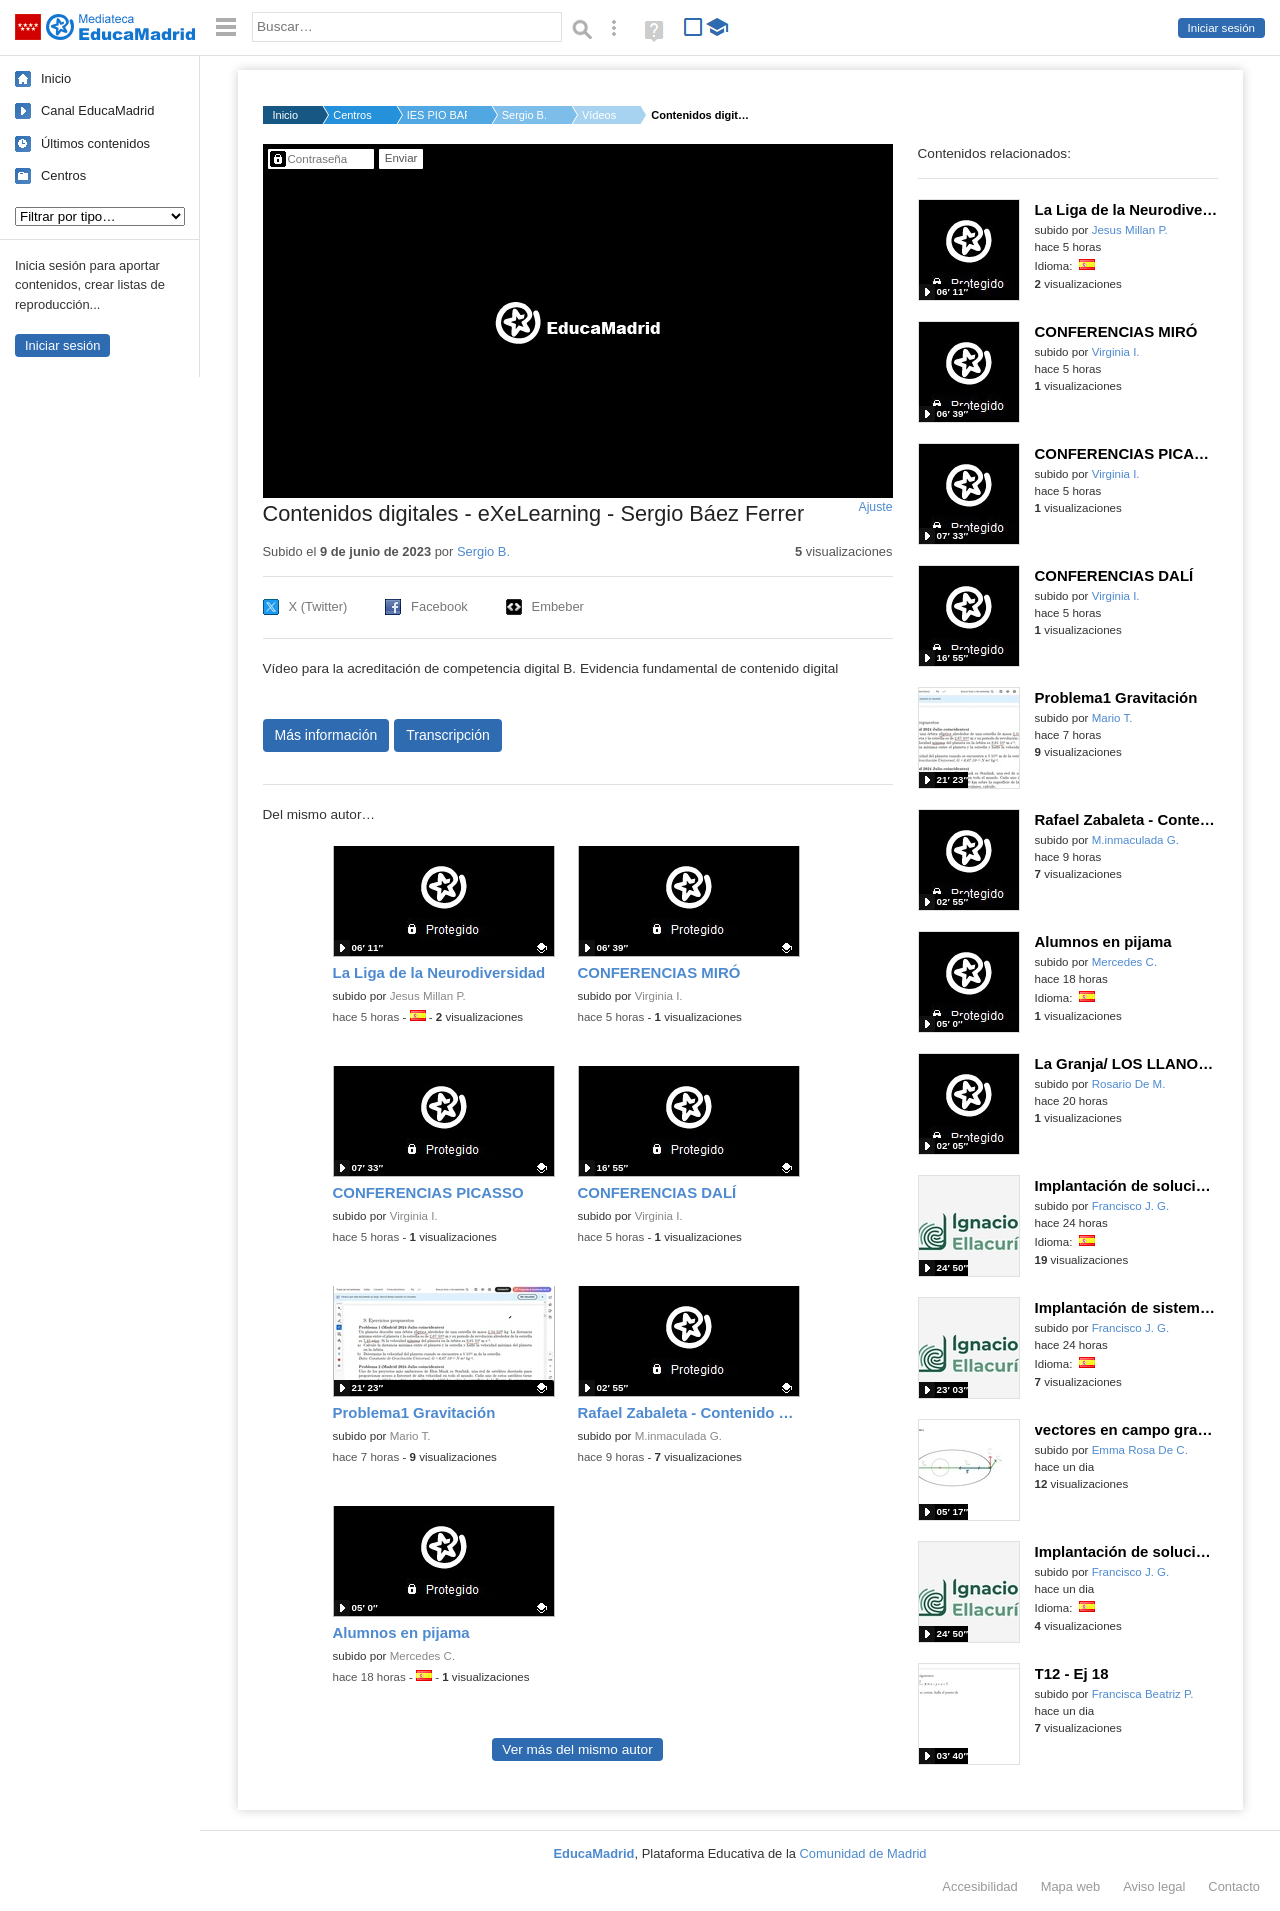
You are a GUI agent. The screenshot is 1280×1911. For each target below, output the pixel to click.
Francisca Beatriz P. (1143, 1694)
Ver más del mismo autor (577, 1749)
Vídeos (599, 115)
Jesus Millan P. (428, 996)
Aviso (1154, 1886)
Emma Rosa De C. (1140, 1450)
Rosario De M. (1129, 1084)
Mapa (1071, 1886)
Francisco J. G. (1131, 1206)
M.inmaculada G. (678, 1436)
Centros (63, 175)
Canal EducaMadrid (97, 110)
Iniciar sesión (1221, 28)
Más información (326, 735)
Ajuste (875, 507)
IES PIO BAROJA (437, 115)
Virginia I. (659, 996)
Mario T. (410, 1436)
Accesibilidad (979, 1886)
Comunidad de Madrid (863, 1853)
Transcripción (448, 735)
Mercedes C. (422, 1656)
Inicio (56, 78)
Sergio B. (524, 115)
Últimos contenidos (95, 143)
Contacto (1234, 1886)
